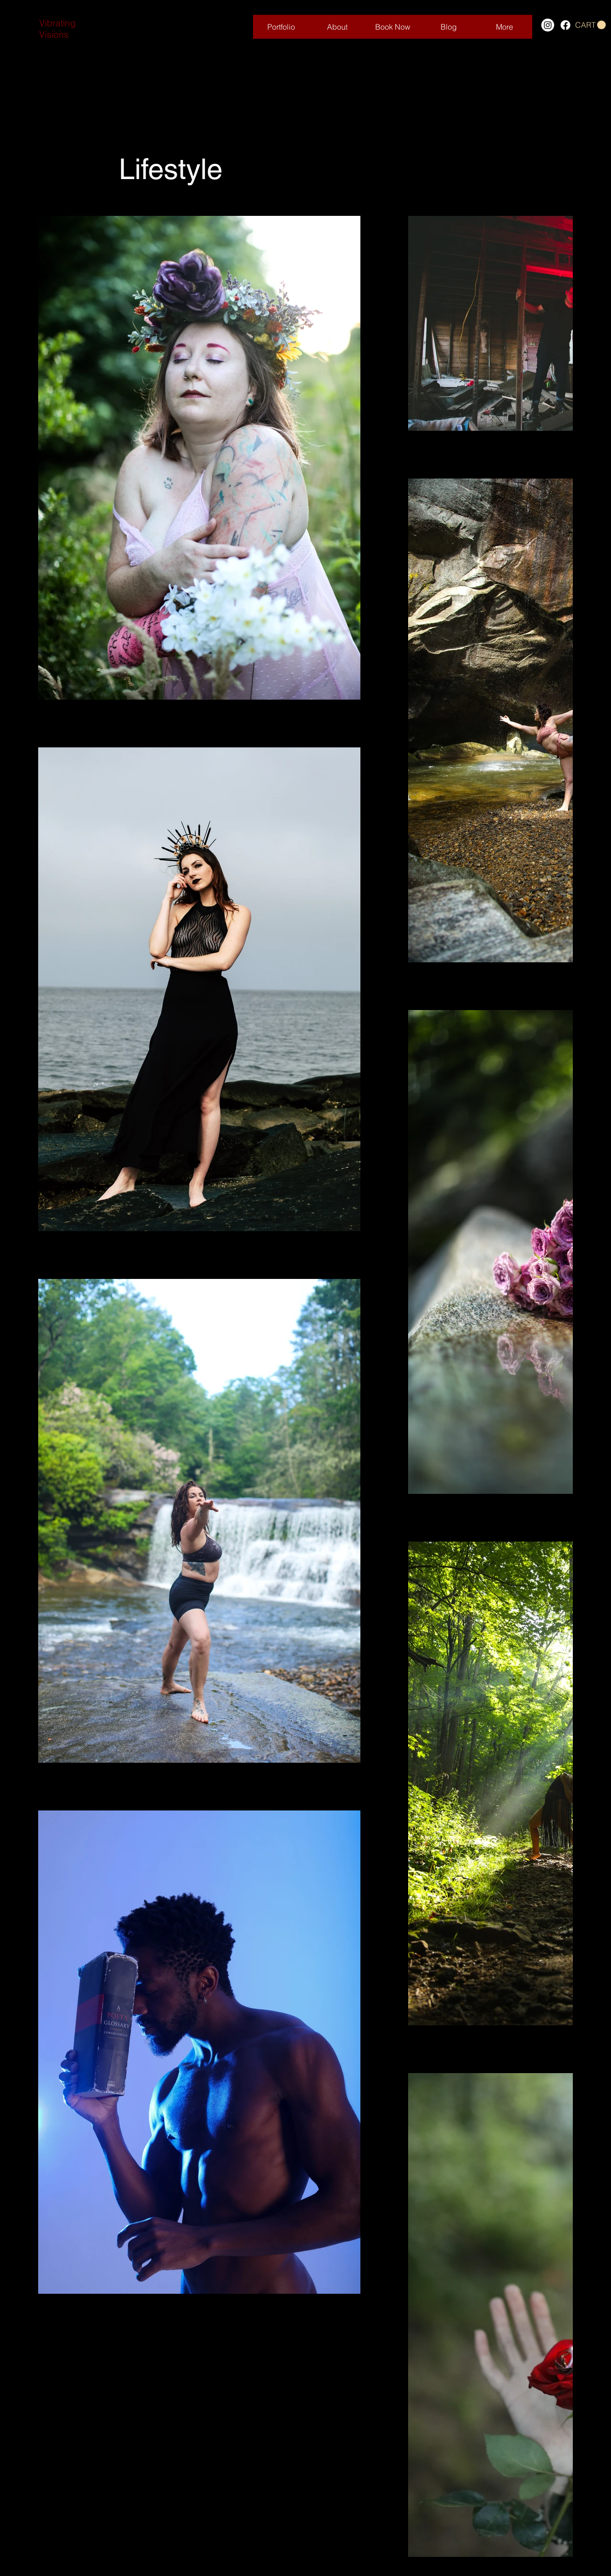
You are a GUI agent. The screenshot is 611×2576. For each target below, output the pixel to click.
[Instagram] (547, 25)
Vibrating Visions (57, 28)
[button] (590, 25)
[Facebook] (565, 25)
